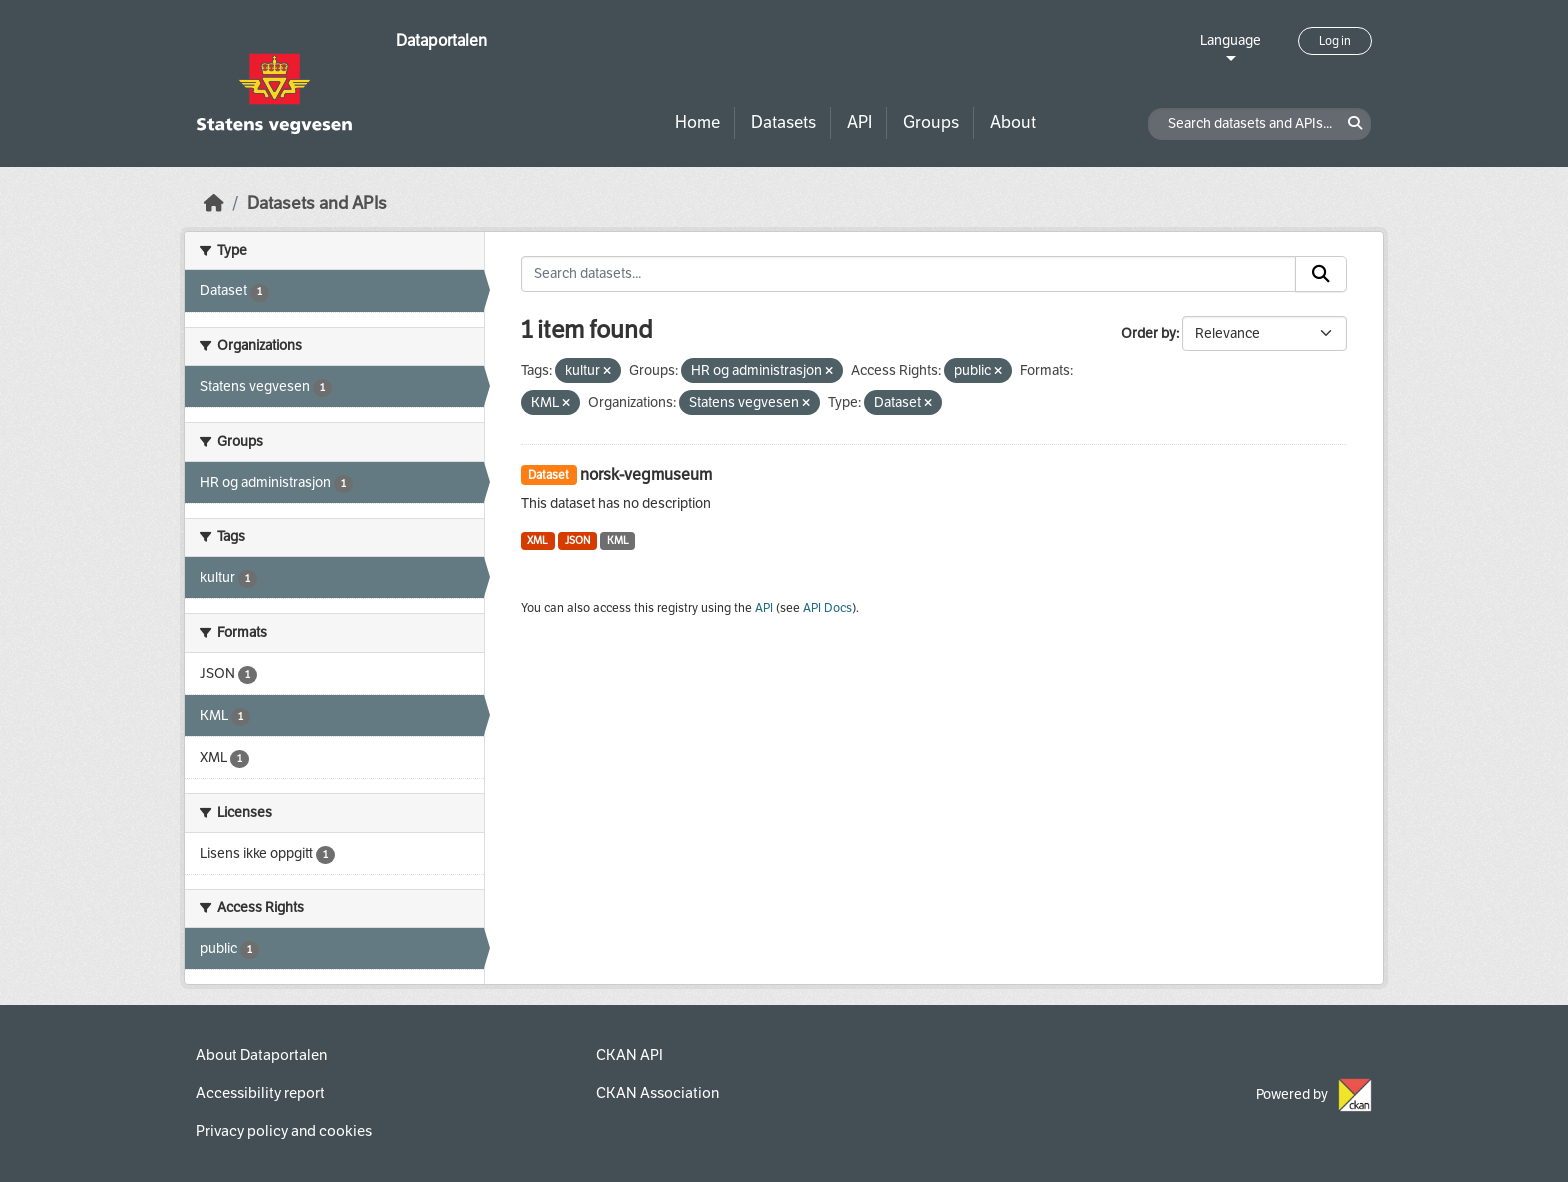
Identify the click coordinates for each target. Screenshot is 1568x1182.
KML (618, 540)
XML (537, 540)
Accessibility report (260, 1093)
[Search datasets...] (909, 274)
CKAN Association (657, 1093)
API (859, 122)
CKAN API (629, 1055)
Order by (1148, 333)
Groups (931, 122)
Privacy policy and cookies (284, 1131)
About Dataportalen (261, 1055)
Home (697, 122)
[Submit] (1321, 274)
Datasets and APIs (317, 203)
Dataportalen (441, 40)
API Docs (827, 608)
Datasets (783, 122)
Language (1230, 40)
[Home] (214, 203)
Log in (1335, 41)
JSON (577, 540)
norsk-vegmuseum (646, 474)
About (1013, 122)
